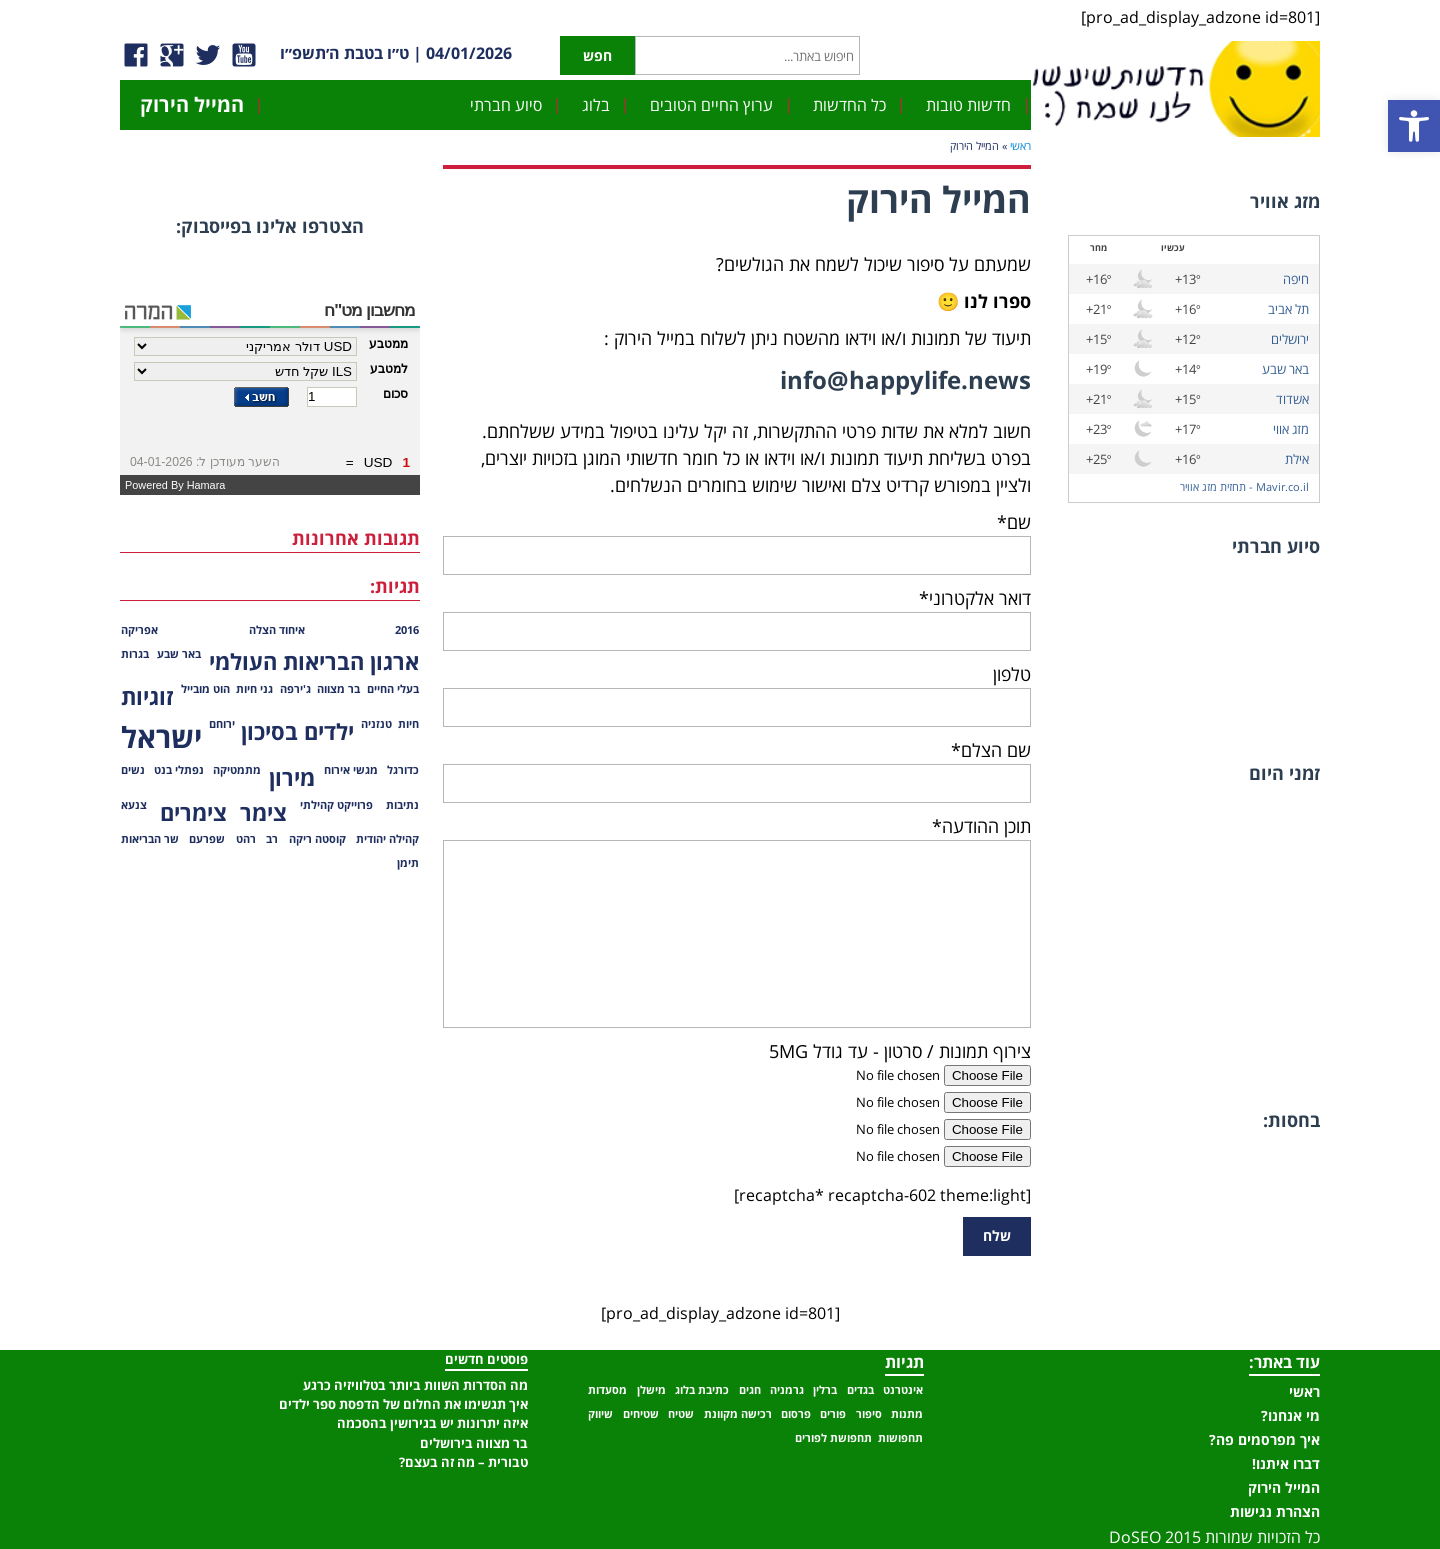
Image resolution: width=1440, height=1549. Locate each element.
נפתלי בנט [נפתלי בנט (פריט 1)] (179, 770)
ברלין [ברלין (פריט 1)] (825, 1390)
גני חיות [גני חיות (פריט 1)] (254, 689)
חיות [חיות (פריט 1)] (408, 724)
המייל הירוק (192, 104)
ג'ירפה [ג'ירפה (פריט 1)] (295, 689)
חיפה (1296, 279)
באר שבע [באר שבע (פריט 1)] (179, 654)
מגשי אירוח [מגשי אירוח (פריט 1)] (351, 770)
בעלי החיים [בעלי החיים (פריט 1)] (393, 689)
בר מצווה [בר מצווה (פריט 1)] (338, 689)
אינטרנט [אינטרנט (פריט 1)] (903, 1390)
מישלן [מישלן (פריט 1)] (651, 1390)
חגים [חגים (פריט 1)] (750, 1390)
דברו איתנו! (1286, 1463)
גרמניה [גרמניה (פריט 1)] (787, 1390)
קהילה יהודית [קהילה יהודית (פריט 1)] (387, 839)
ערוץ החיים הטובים (711, 105)
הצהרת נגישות (1275, 1511)
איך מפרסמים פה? (1264, 1439)
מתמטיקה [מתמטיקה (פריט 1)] (237, 770)
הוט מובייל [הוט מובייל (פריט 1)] (205, 689)
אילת (1297, 459)
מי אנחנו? (1290, 1415)
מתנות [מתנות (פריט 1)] (907, 1414)
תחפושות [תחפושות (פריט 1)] (900, 1438)
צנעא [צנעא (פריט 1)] (134, 805)
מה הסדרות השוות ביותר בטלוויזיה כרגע (415, 1385)
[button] (1414, 126)
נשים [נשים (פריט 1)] (133, 770)
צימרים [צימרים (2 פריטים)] (193, 812)
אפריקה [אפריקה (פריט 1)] (139, 630)
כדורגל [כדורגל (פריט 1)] (403, 770)
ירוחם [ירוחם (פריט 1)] (222, 724)
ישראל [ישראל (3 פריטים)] (161, 737)
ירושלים (1290, 339)
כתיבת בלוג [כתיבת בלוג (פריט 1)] (702, 1390)
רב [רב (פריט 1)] (272, 839)
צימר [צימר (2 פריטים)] (263, 812)
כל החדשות (849, 105)
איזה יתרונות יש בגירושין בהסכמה (432, 1423)
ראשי (1020, 145)
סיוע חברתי (506, 105)
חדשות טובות (968, 105)
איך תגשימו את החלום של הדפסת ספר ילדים (403, 1404)
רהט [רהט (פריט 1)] (246, 839)
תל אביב (1288, 309)
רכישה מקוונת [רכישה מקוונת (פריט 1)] (738, 1414)
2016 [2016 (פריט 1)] (407, 630)
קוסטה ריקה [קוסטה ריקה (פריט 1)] (317, 839)
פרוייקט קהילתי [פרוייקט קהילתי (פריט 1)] (336, 805)
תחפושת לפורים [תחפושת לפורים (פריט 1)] (833, 1438)
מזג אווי (1291, 429)
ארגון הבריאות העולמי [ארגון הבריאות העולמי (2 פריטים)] (314, 661)
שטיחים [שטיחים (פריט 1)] (641, 1414)
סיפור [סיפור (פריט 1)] (869, 1414)
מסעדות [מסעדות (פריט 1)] (607, 1390)
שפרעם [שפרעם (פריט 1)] (207, 839)
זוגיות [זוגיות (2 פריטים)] (147, 696)
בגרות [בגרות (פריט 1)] (135, 654)
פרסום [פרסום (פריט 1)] (796, 1414)
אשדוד (1292, 399)
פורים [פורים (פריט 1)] (833, 1414)
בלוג (596, 105)
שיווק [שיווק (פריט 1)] (600, 1414)
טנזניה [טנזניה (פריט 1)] (376, 724)
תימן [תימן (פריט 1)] (408, 863)
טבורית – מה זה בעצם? (463, 1462)
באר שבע (1285, 369)
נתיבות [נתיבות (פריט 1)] (402, 805)
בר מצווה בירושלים (474, 1443)
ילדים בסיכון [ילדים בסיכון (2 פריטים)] (297, 731)
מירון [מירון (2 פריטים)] (292, 777)
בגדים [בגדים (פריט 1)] (860, 1390)
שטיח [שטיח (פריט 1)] (681, 1414)
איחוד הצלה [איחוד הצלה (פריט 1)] (277, 630)
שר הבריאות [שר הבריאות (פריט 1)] (150, 839)
